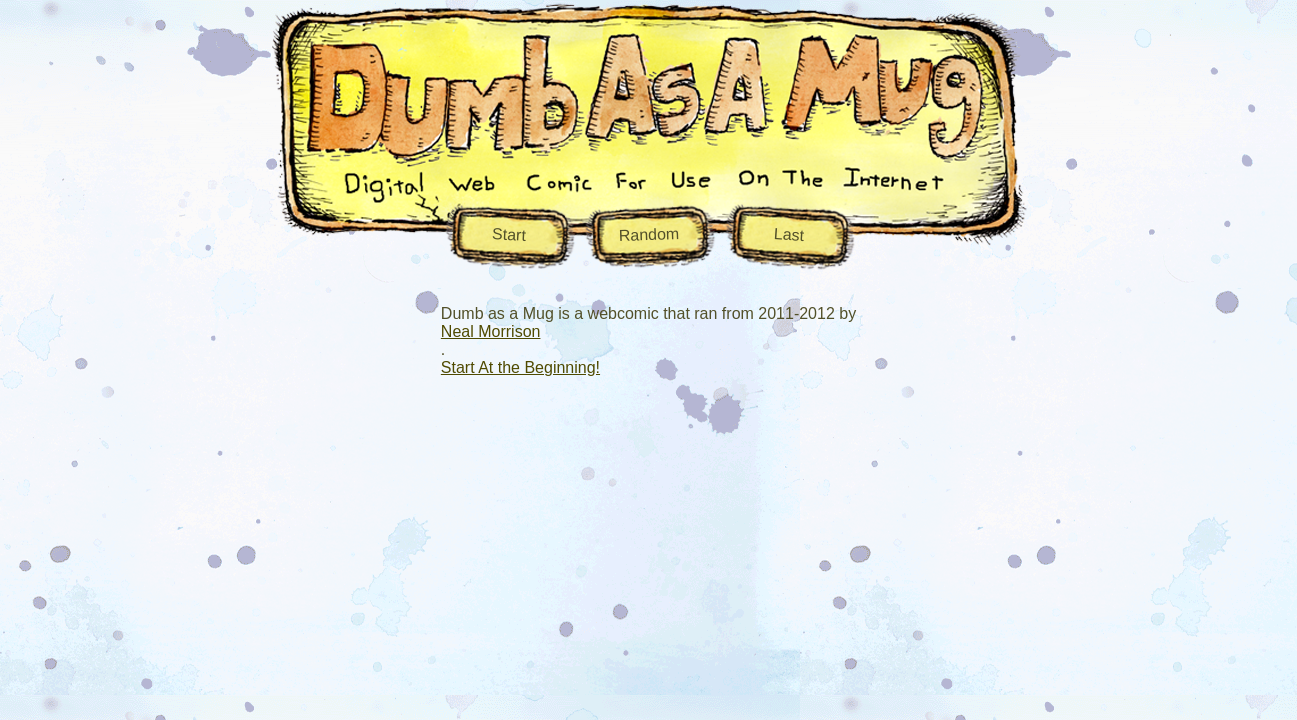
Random (648, 233)
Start (508, 234)
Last (788, 233)
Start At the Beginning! (520, 367)
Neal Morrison (491, 331)
